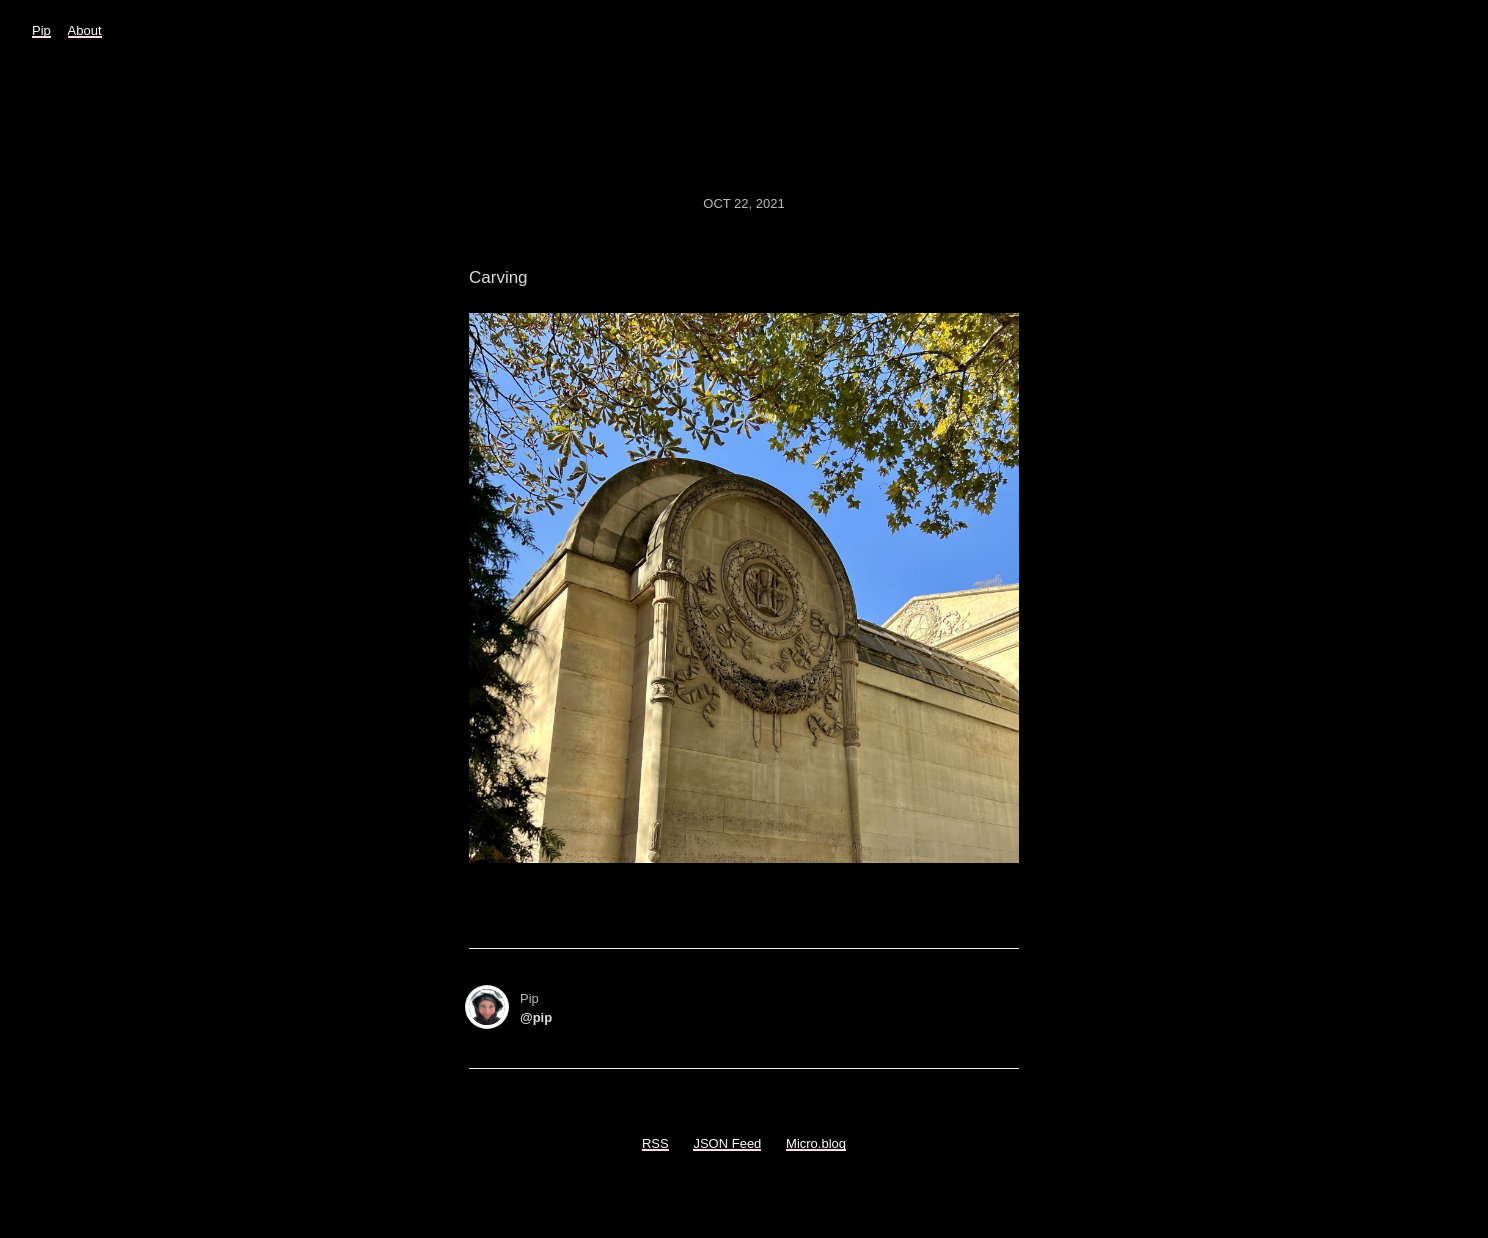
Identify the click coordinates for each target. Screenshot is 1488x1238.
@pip (536, 1017)
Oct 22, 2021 (743, 203)
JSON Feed (727, 1143)
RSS (655, 1143)
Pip (41, 30)
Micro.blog (816, 1143)
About (85, 30)
